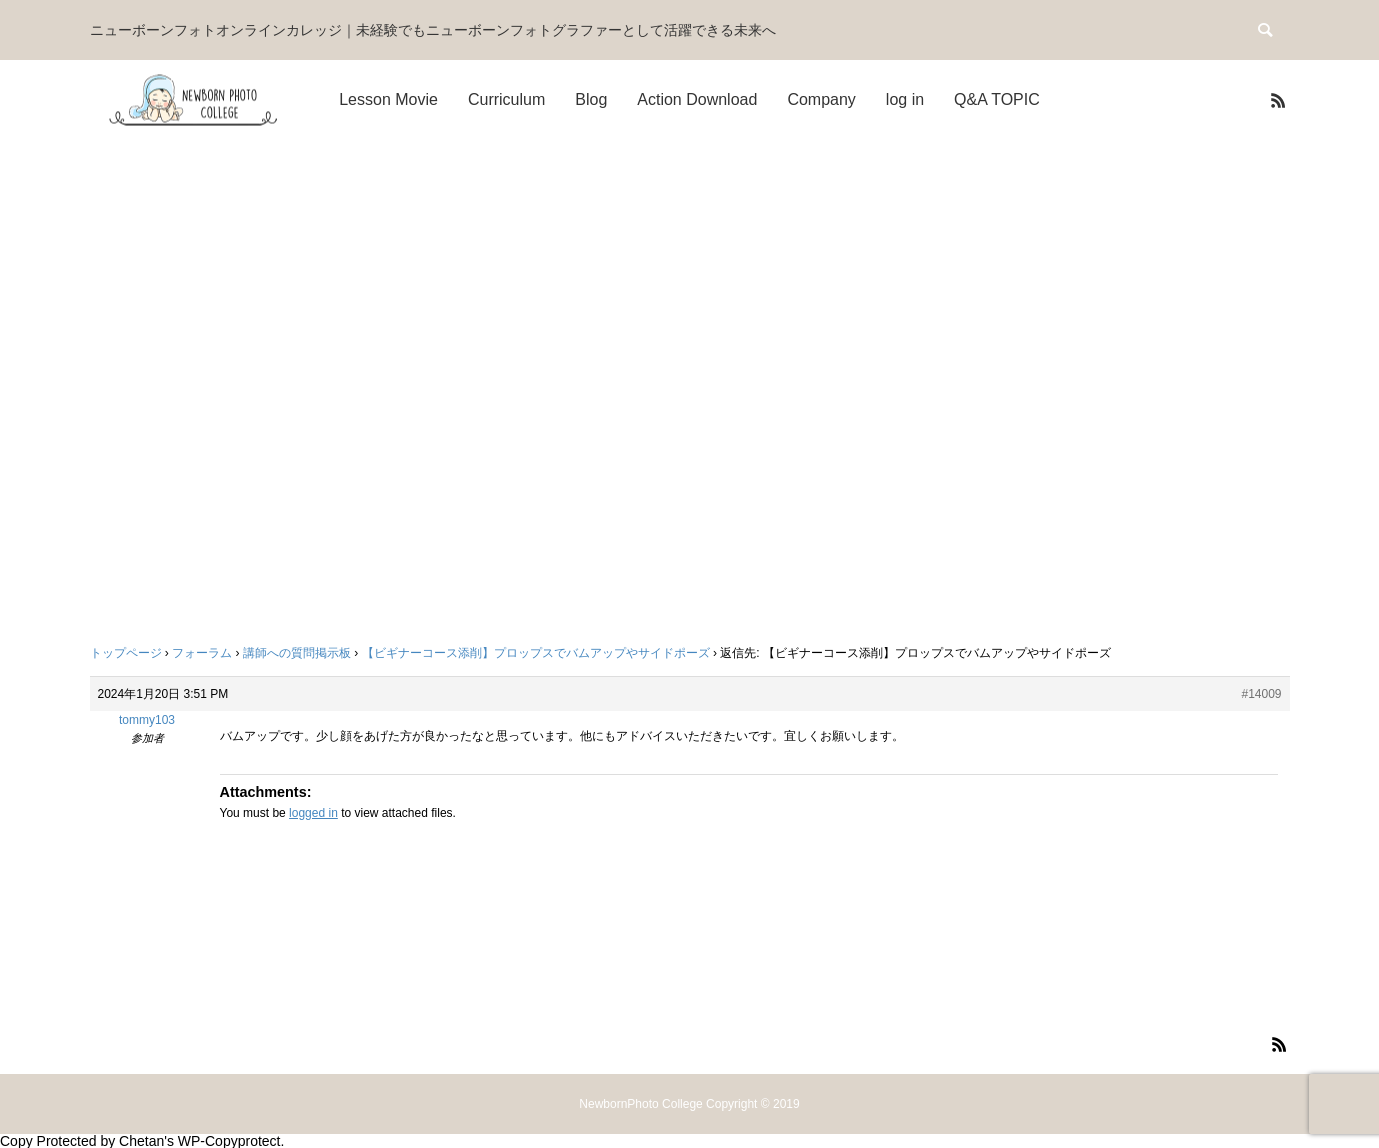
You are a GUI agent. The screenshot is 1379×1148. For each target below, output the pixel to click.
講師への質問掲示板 (297, 653)
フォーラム (202, 653)
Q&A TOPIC (997, 99)
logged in (313, 813)
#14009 (1261, 694)
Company (821, 99)
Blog (591, 99)
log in (905, 99)
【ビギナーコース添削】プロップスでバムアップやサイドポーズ (536, 653)
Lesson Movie (388, 99)
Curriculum (506, 99)
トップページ (126, 653)
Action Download (697, 99)
